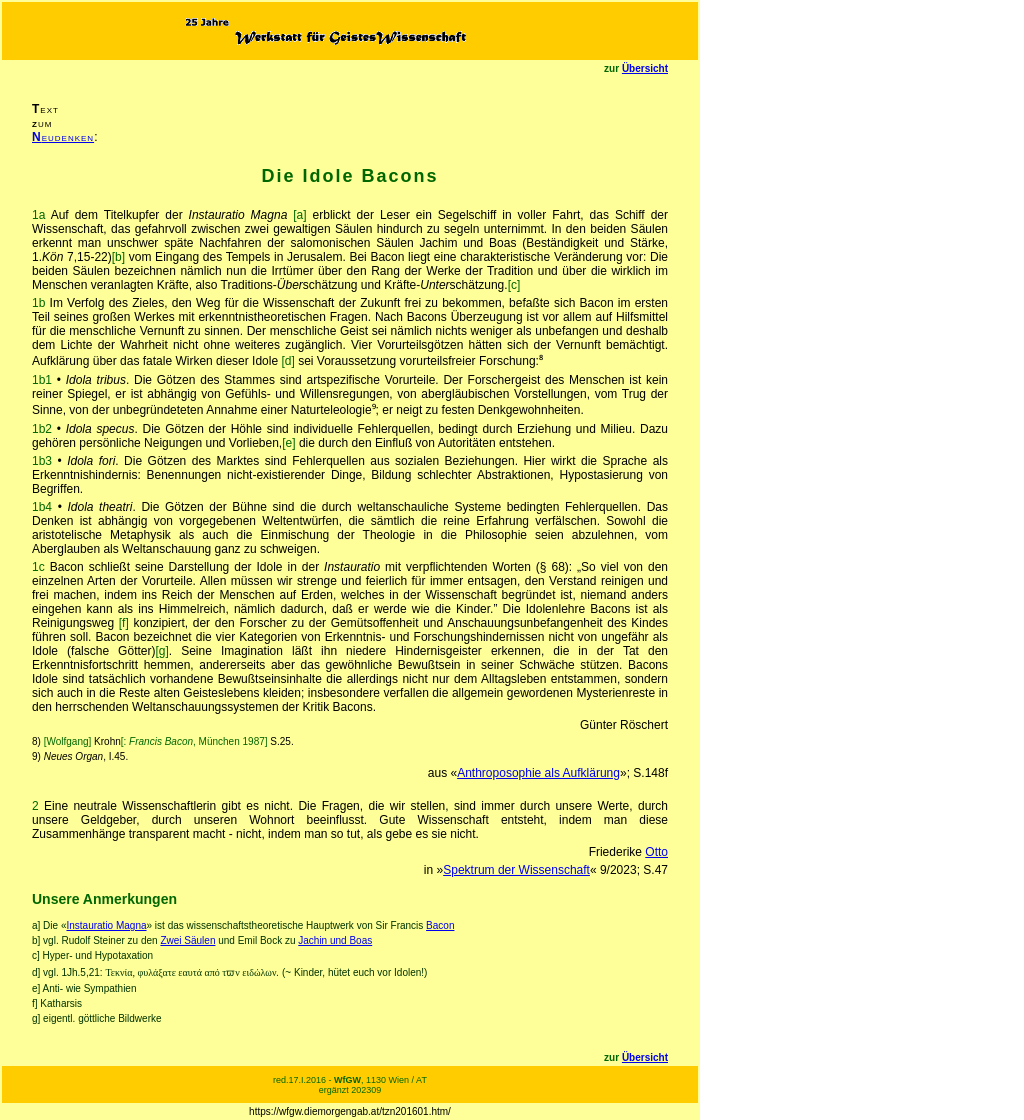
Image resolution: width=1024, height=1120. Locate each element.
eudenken (63, 137)
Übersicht (645, 68)
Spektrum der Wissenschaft (516, 870)
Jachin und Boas (335, 940)
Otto (656, 852)
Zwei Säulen (187, 940)
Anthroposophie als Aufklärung (538, 773)
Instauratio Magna (106, 925)
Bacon (440, 925)
